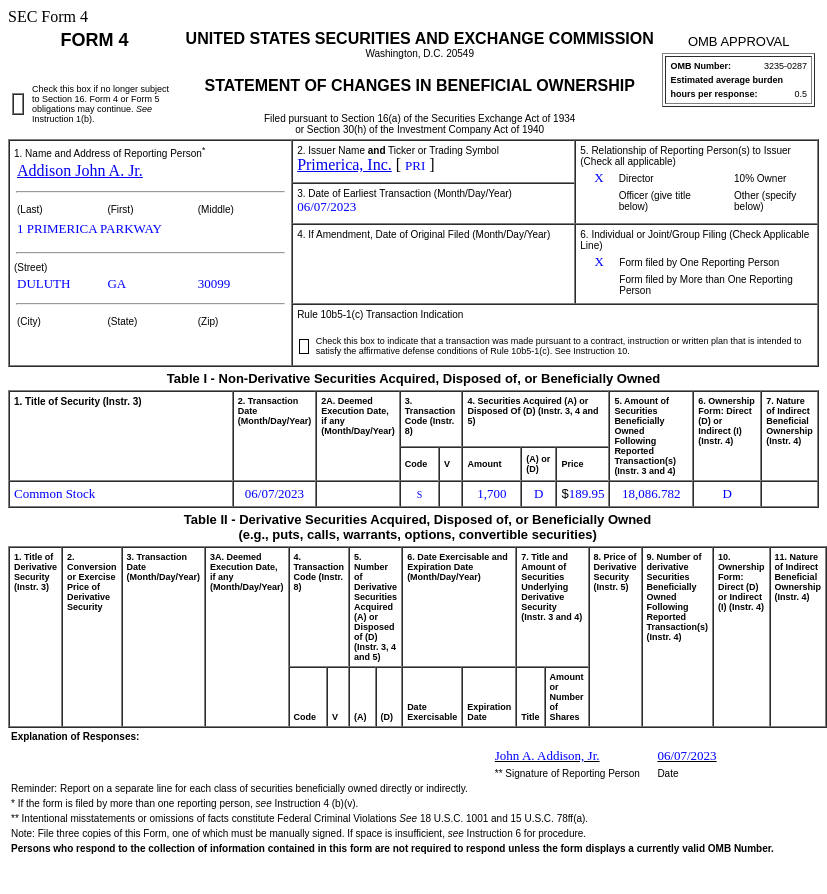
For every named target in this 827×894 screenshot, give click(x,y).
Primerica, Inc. (344, 164)
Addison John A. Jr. (80, 170)
